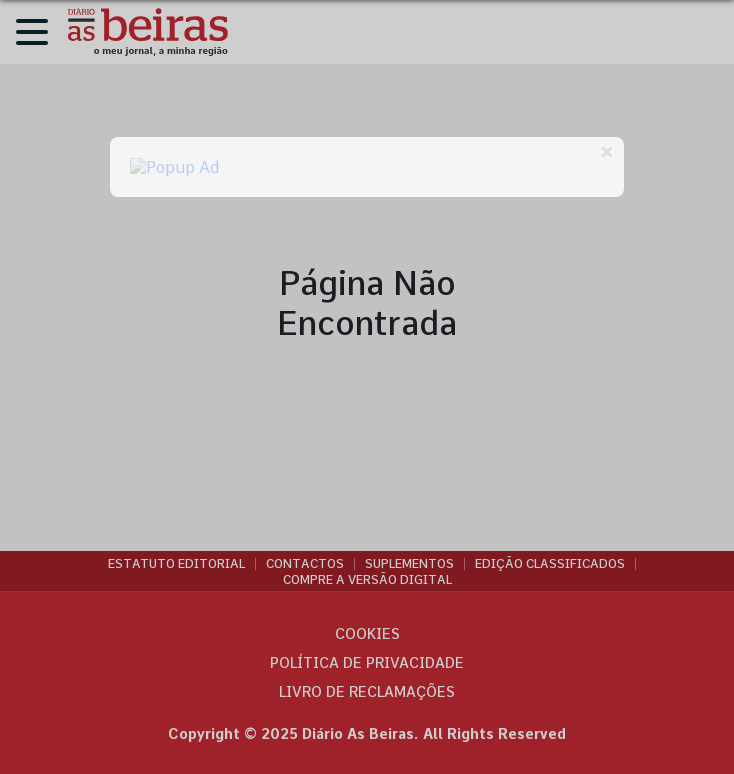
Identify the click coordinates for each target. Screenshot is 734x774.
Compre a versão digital (367, 580)
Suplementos (409, 564)
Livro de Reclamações (367, 692)
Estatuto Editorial (176, 564)
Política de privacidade (367, 663)
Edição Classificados (550, 564)
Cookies (367, 634)
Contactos (305, 564)
